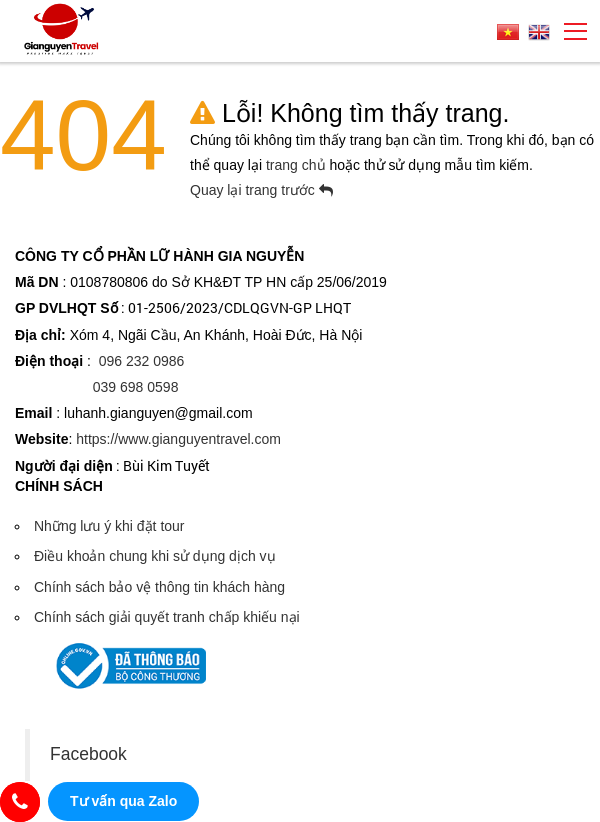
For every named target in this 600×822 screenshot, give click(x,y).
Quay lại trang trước (261, 190)
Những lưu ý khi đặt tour (109, 526)
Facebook (88, 754)
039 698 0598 (136, 387)
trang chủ (297, 165)
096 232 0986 (142, 361)
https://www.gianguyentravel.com (178, 439)
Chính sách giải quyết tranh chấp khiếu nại (167, 617)
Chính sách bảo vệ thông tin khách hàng (159, 587)
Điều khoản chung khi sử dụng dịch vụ (155, 556)
